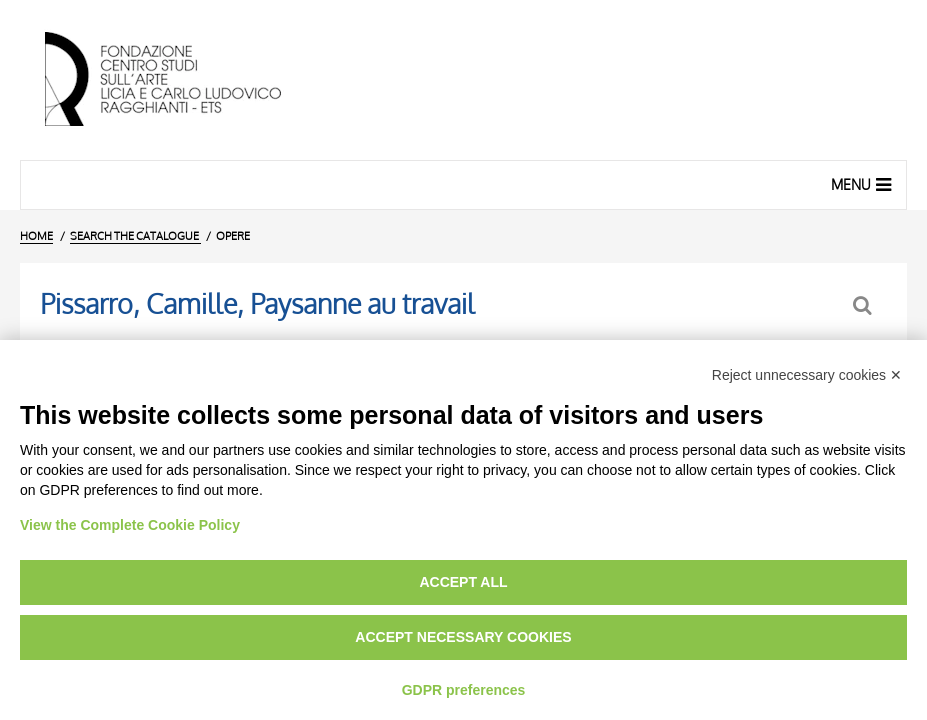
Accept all (463, 582)
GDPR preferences (464, 690)
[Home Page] (180, 80)
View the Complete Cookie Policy (130, 525)
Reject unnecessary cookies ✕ (807, 375)
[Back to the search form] (864, 305)
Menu (863, 184)
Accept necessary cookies (463, 637)
